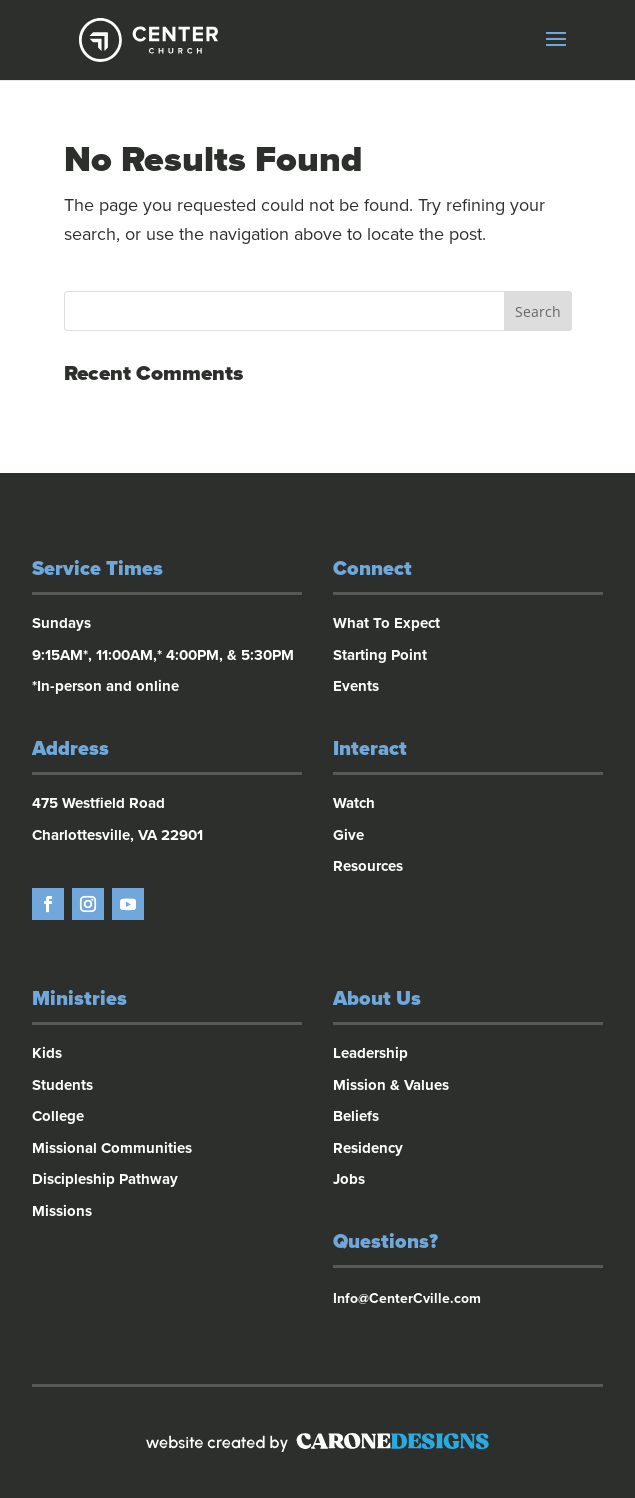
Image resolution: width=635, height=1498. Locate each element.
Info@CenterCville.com (407, 1298)
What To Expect (386, 623)
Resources (368, 866)
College (58, 1116)
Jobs (349, 1179)
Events (356, 686)
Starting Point (380, 655)
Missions (62, 1211)
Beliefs (356, 1116)
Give (348, 835)
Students (62, 1085)
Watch (354, 803)
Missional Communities (112, 1148)
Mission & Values (391, 1085)
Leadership (370, 1053)
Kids (47, 1053)
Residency (368, 1148)
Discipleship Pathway (105, 1179)
